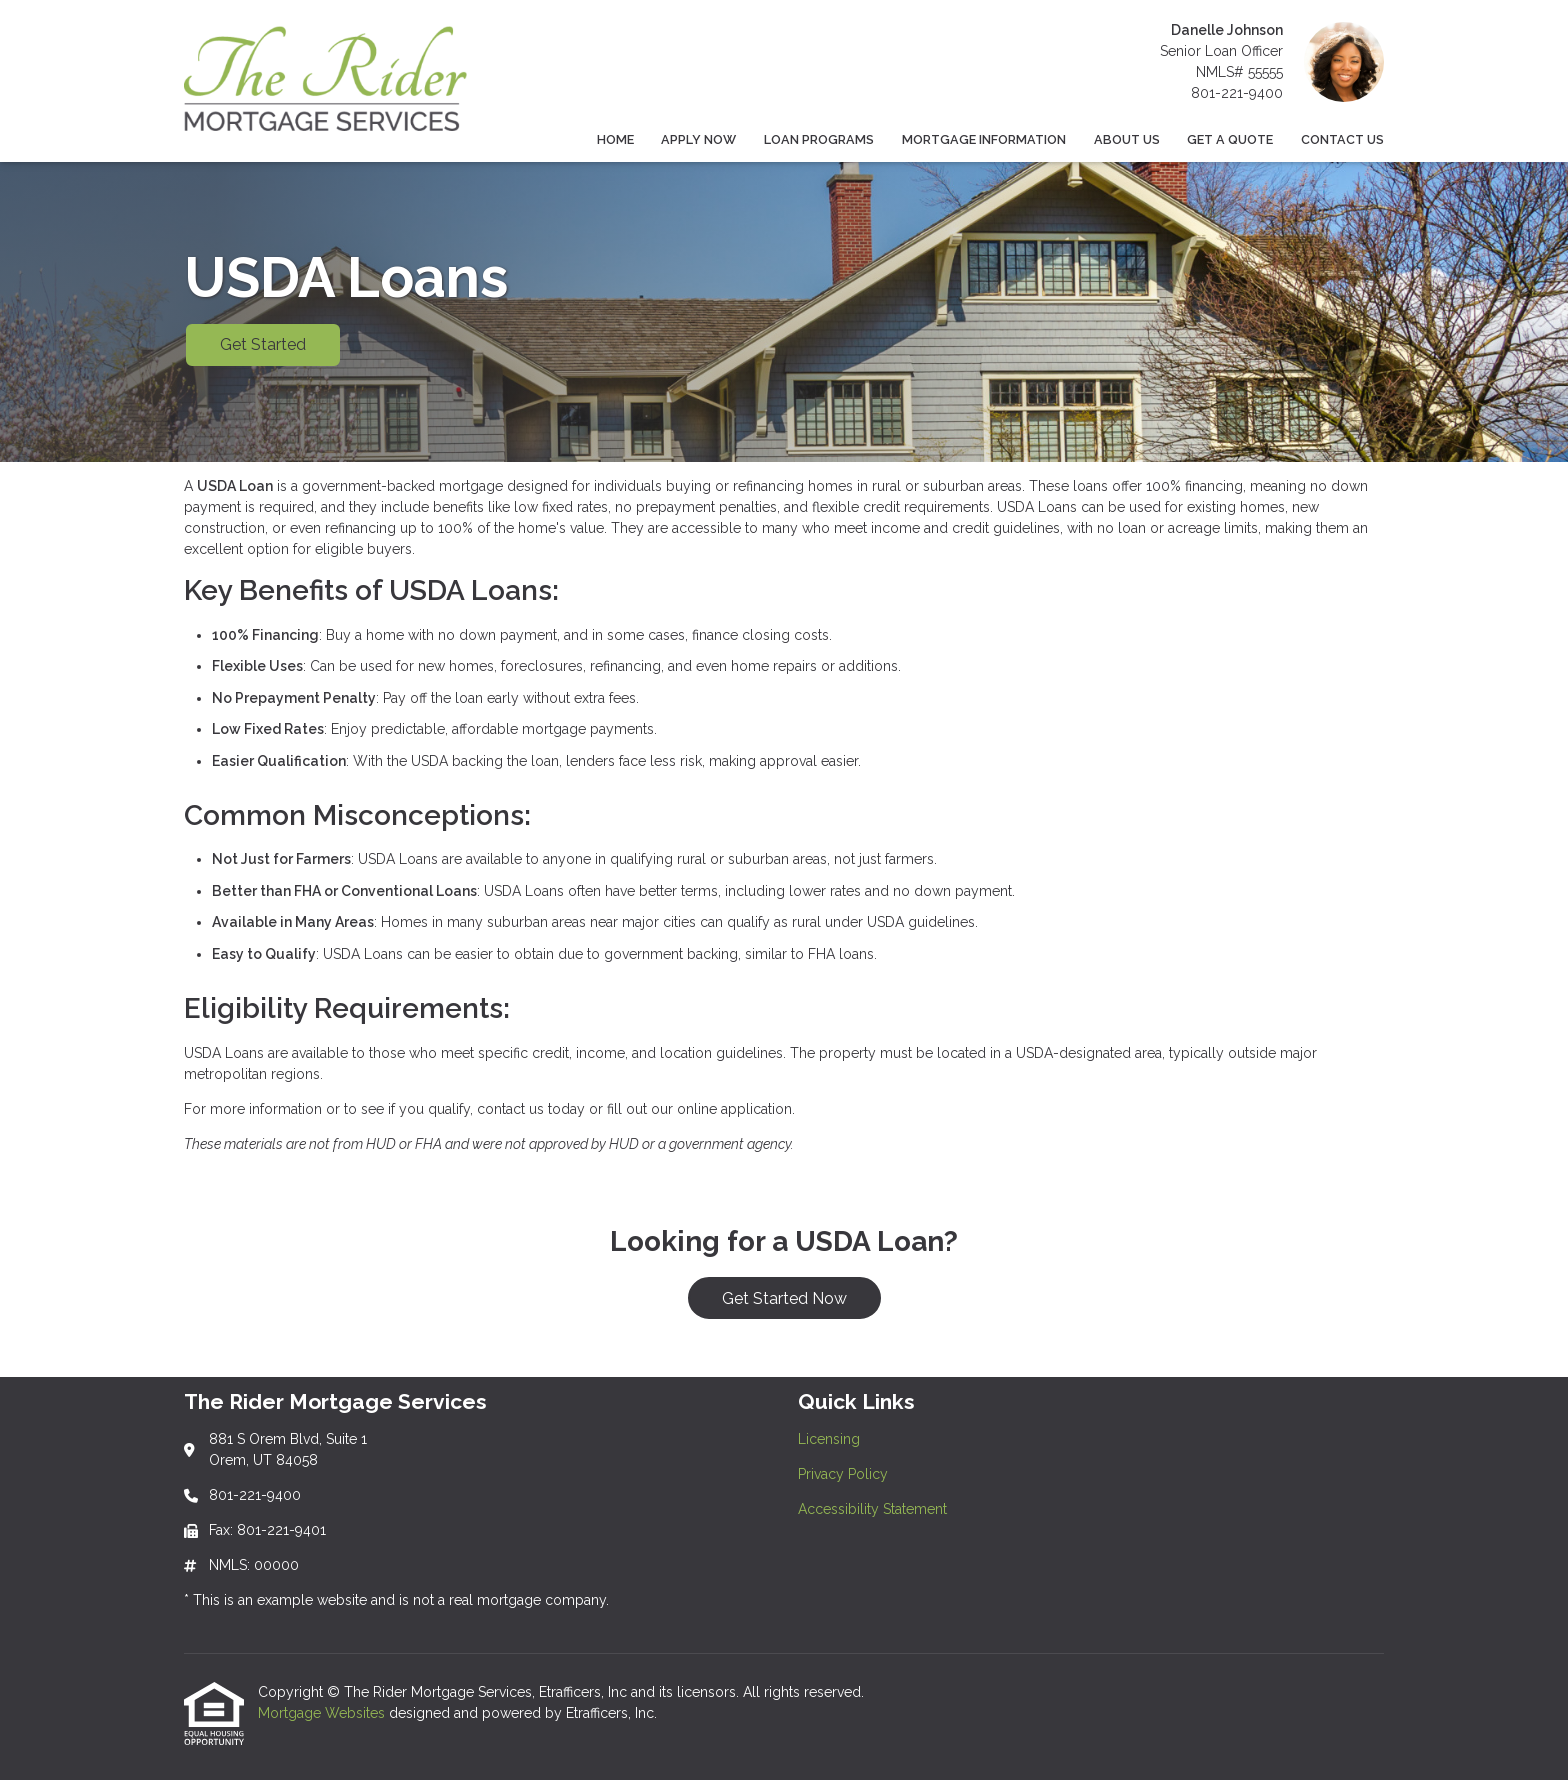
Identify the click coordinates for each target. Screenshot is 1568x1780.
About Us (1127, 139)
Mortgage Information (984, 139)
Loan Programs (819, 139)
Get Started (263, 344)
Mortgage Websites (323, 1713)
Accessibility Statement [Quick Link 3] (872, 1509)
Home (615, 139)
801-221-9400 (1237, 93)
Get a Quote (1230, 139)
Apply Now (698, 139)
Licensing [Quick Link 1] (829, 1439)
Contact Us (1342, 139)
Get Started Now (784, 1298)
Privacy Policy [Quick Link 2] (843, 1474)
